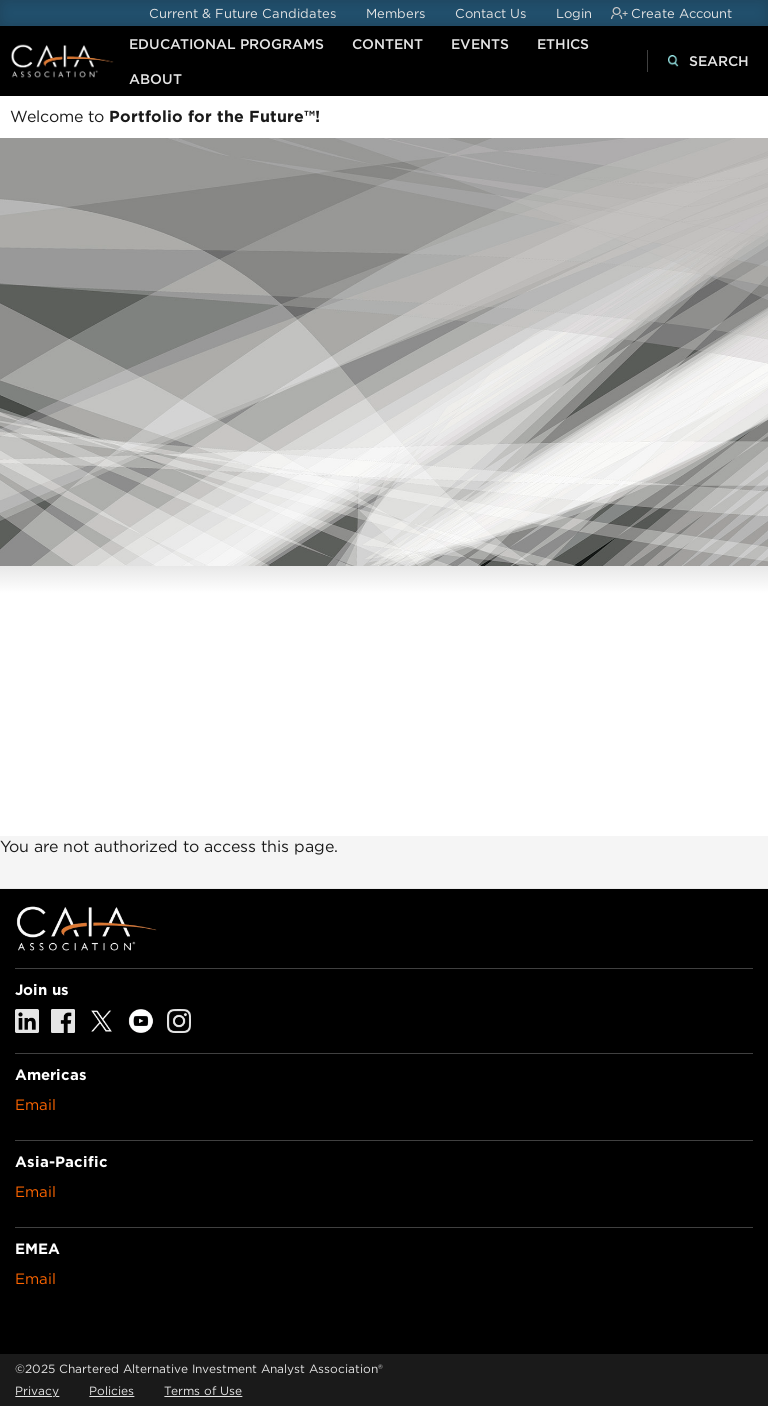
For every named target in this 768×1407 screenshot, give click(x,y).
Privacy (37, 1390)
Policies (111, 1390)
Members (395, 13)
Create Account (681, 13)
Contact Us (490, 13)
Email (35, 1105)
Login (574, 13)
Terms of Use (203, 1390)
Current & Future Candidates (242, 13)
